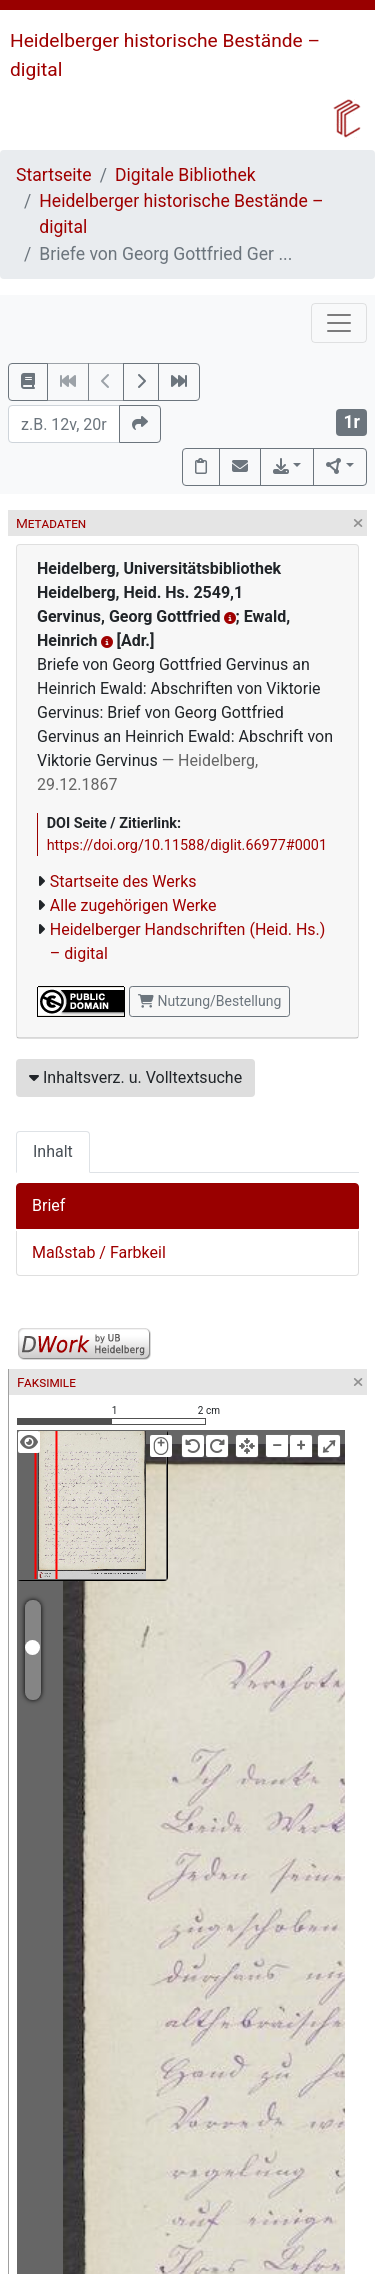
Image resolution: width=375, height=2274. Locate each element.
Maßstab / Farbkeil (99, 1252)
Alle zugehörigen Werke (133, 905)
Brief (48, 1205)
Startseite (54, 175)
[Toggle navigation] (339, 323)
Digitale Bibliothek (185, 175)
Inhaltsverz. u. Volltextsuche (135, 1077)
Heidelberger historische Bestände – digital (181, 214)
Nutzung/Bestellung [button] (209, 1001)
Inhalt (53, 1151)
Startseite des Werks (123, 881)
